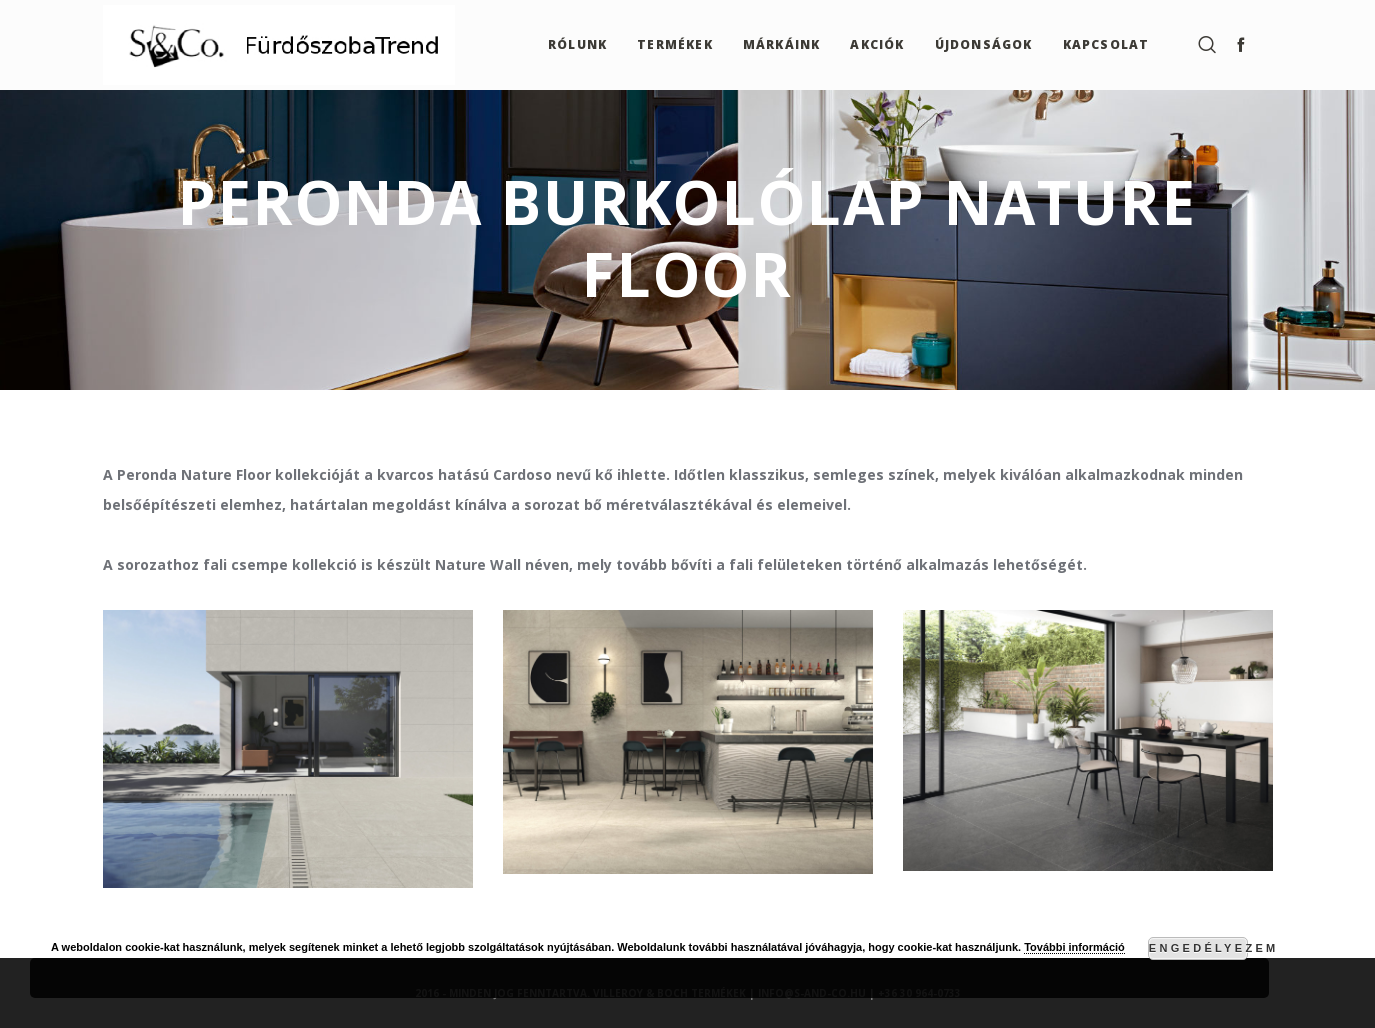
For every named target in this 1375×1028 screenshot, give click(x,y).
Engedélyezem (1198, 948)
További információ (1074, 947)
